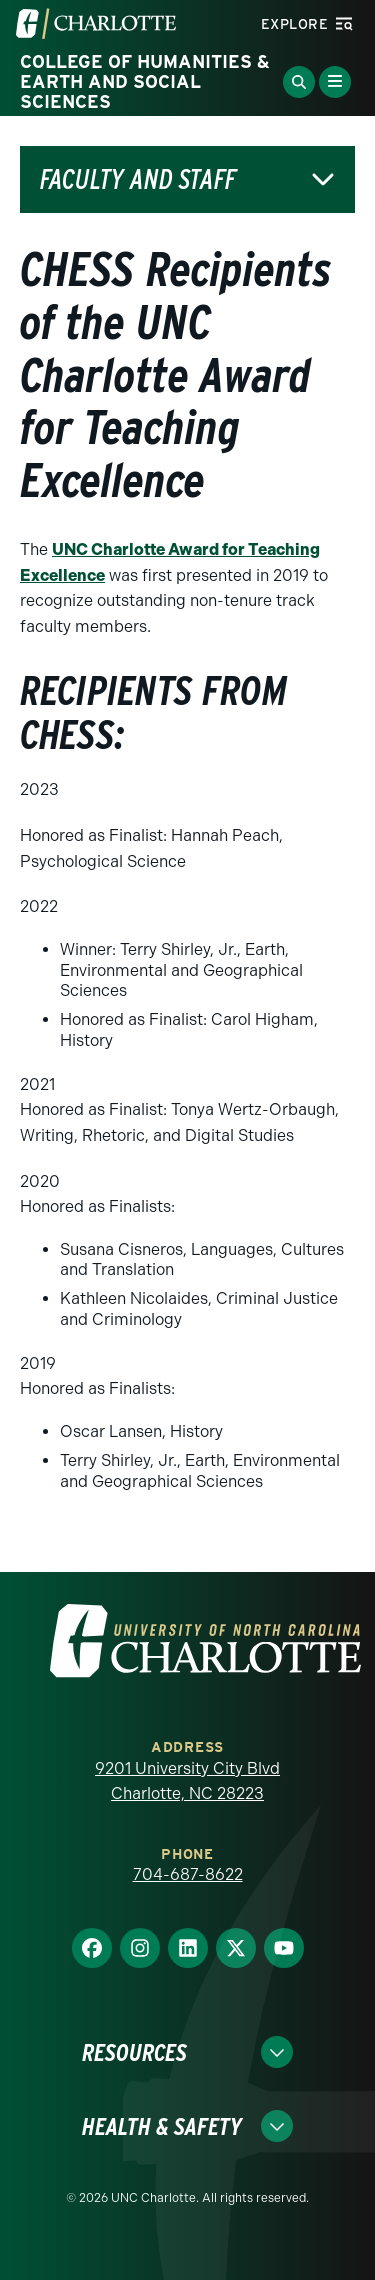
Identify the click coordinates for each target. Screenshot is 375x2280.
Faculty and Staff (138, 179)
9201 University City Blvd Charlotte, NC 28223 (187, 1781)
